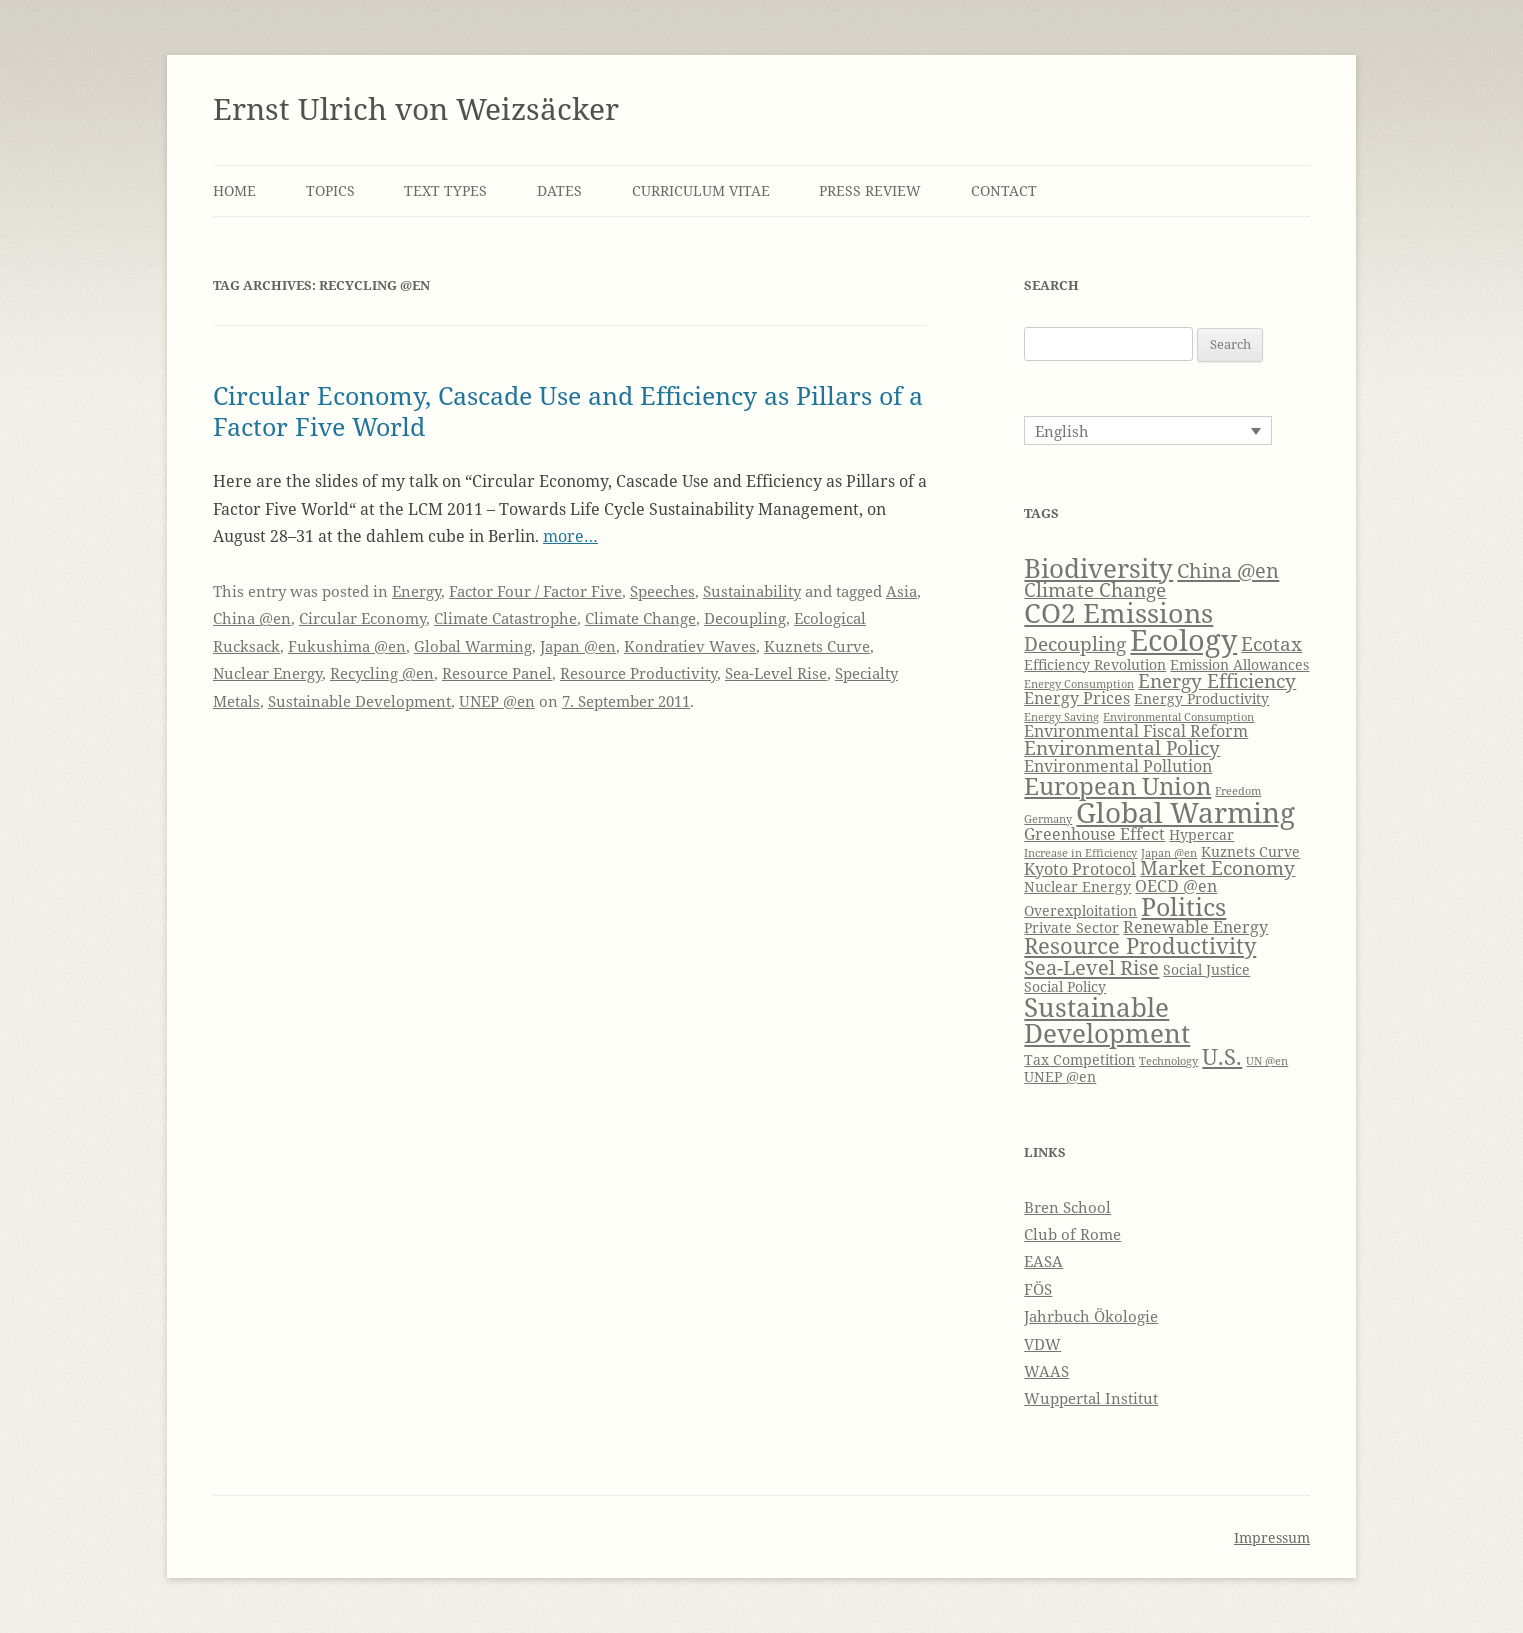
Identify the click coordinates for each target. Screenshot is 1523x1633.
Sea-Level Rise (776, 673)
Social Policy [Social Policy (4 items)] (1065, 986)
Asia (901, 591)
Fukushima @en (347, 646)
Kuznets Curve (817, 646)
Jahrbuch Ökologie (1091, 1316)
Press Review (870, 190)
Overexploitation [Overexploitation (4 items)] (1080, 910)
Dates (559, 190)
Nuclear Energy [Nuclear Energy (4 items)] (1077, 886)
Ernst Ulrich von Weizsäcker (416, 108)
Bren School (1067, 1207)
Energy (416, 591)
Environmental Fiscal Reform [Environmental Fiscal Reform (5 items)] (1136, 730)
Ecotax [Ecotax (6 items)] (1271, 643)
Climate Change (640, 618)
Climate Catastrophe (505, 618)
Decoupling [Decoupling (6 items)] (1075, 643)
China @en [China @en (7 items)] (1228, 570)
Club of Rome (1072, 1234)
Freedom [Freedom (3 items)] (1238, 791)
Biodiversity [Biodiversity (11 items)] (1098, 568)
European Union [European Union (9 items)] (1117, 786)
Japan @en (578, 646)
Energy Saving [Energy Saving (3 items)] (1061, 717)
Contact (1004, 190)
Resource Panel (497, 673)
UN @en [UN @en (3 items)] (1267, 1061)
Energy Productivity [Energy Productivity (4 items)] (1201, 698)
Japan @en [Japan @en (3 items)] (1169, 853)
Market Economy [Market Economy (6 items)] (1217, 867)
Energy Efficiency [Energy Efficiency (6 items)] (1217, 680)
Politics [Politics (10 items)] (1183, 906)
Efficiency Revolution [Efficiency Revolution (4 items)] (1095, 664)
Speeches (662, 591)
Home (234, 190)
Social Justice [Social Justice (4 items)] (1206, 969)
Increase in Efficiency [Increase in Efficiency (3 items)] (1080, 853)
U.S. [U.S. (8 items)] (1222, 1056)
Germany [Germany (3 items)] (1048, 819)
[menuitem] (1148, 430)
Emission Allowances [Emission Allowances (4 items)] (1239, 664)
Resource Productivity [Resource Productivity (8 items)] (1140, 945)
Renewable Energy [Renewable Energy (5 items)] (1195, 926)
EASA (1043, 1261)
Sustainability (752, 591)
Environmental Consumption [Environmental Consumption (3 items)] (1178, 717)
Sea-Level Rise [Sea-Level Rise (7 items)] (1091, 967)
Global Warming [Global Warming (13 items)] (1185, 812)
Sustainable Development (359, 701)
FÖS (1038, 1289)
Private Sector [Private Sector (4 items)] (1071, 927)
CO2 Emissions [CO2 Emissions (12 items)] (1118, 612)
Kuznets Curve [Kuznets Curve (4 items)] (1250, 851)
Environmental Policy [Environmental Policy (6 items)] (1122, 747)
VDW (1042, 1344)
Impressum (1272, 1537)
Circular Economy (362, 618)
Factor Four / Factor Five (535, 591)
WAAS (1046, 1371)
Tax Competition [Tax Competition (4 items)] (1079, 1059)
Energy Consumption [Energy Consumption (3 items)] (1079, 684)
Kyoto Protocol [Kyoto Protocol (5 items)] (1080, 868)
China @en (252, 618)
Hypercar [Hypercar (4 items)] (1201, 834)
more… (570, 536)
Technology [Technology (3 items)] (1168, 1061)
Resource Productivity (638, 673)
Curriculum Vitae (701, 190)
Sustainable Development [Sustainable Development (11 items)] (1107, 1020)
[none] (1148, 430)
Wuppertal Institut (1091, 1398)
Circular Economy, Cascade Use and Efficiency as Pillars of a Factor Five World (568, 410)
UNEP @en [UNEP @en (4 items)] (1060, 1076)
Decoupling (745, 618)
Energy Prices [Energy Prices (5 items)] (1077, 697)
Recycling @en (382, 673)
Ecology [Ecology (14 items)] (1183, 640)
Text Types (445, 190)
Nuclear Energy (267, 673)
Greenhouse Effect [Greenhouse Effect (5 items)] (1094, 833)
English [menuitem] (1062, 431)
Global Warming (473, 646)
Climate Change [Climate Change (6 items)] (1095, 589)
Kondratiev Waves (690, 646)
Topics (330, 190)
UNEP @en (497, 701)
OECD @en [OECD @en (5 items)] (1176, 885)
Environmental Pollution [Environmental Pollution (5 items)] (1118, 765)
